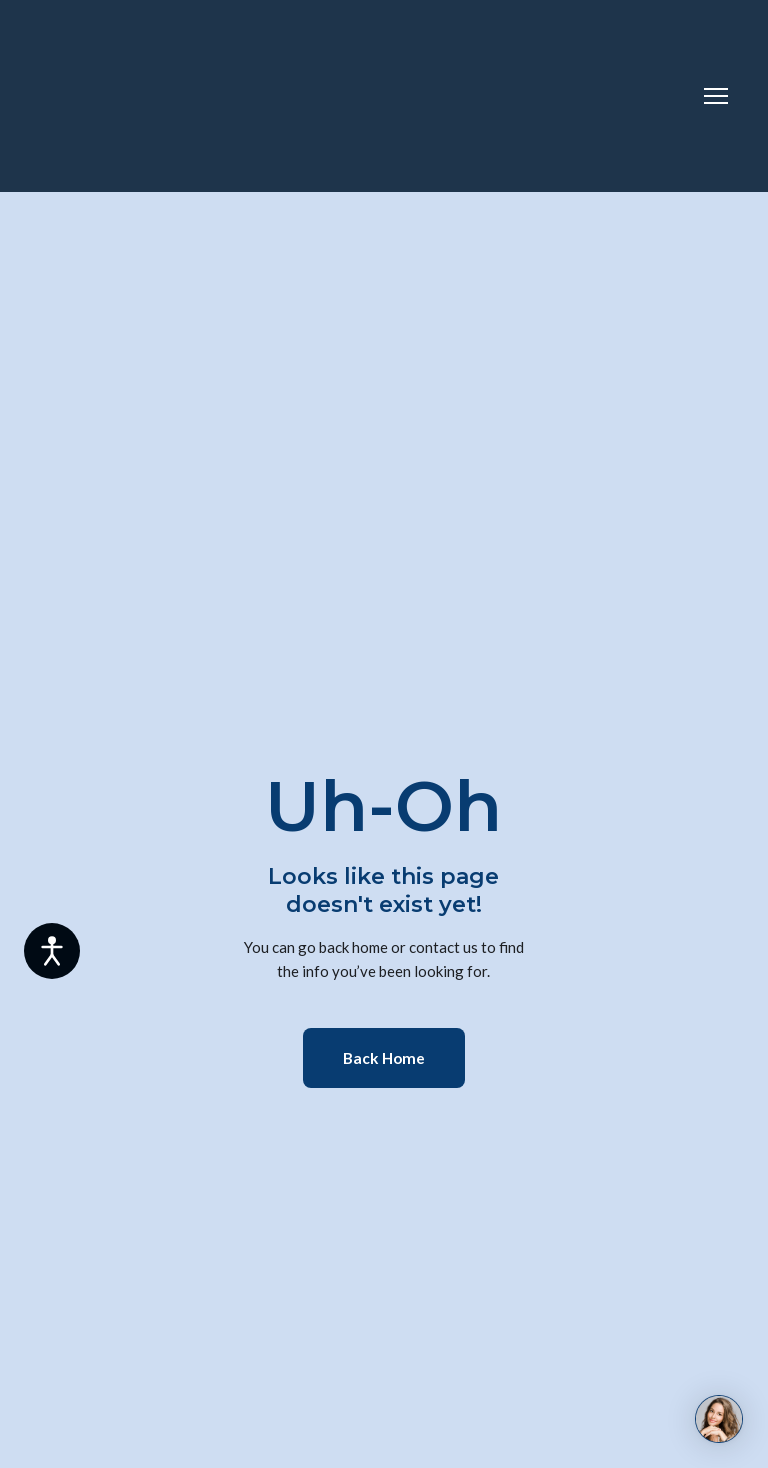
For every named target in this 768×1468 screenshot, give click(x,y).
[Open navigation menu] (716, 96)
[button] (384, 1058)
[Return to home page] (120, 96)
